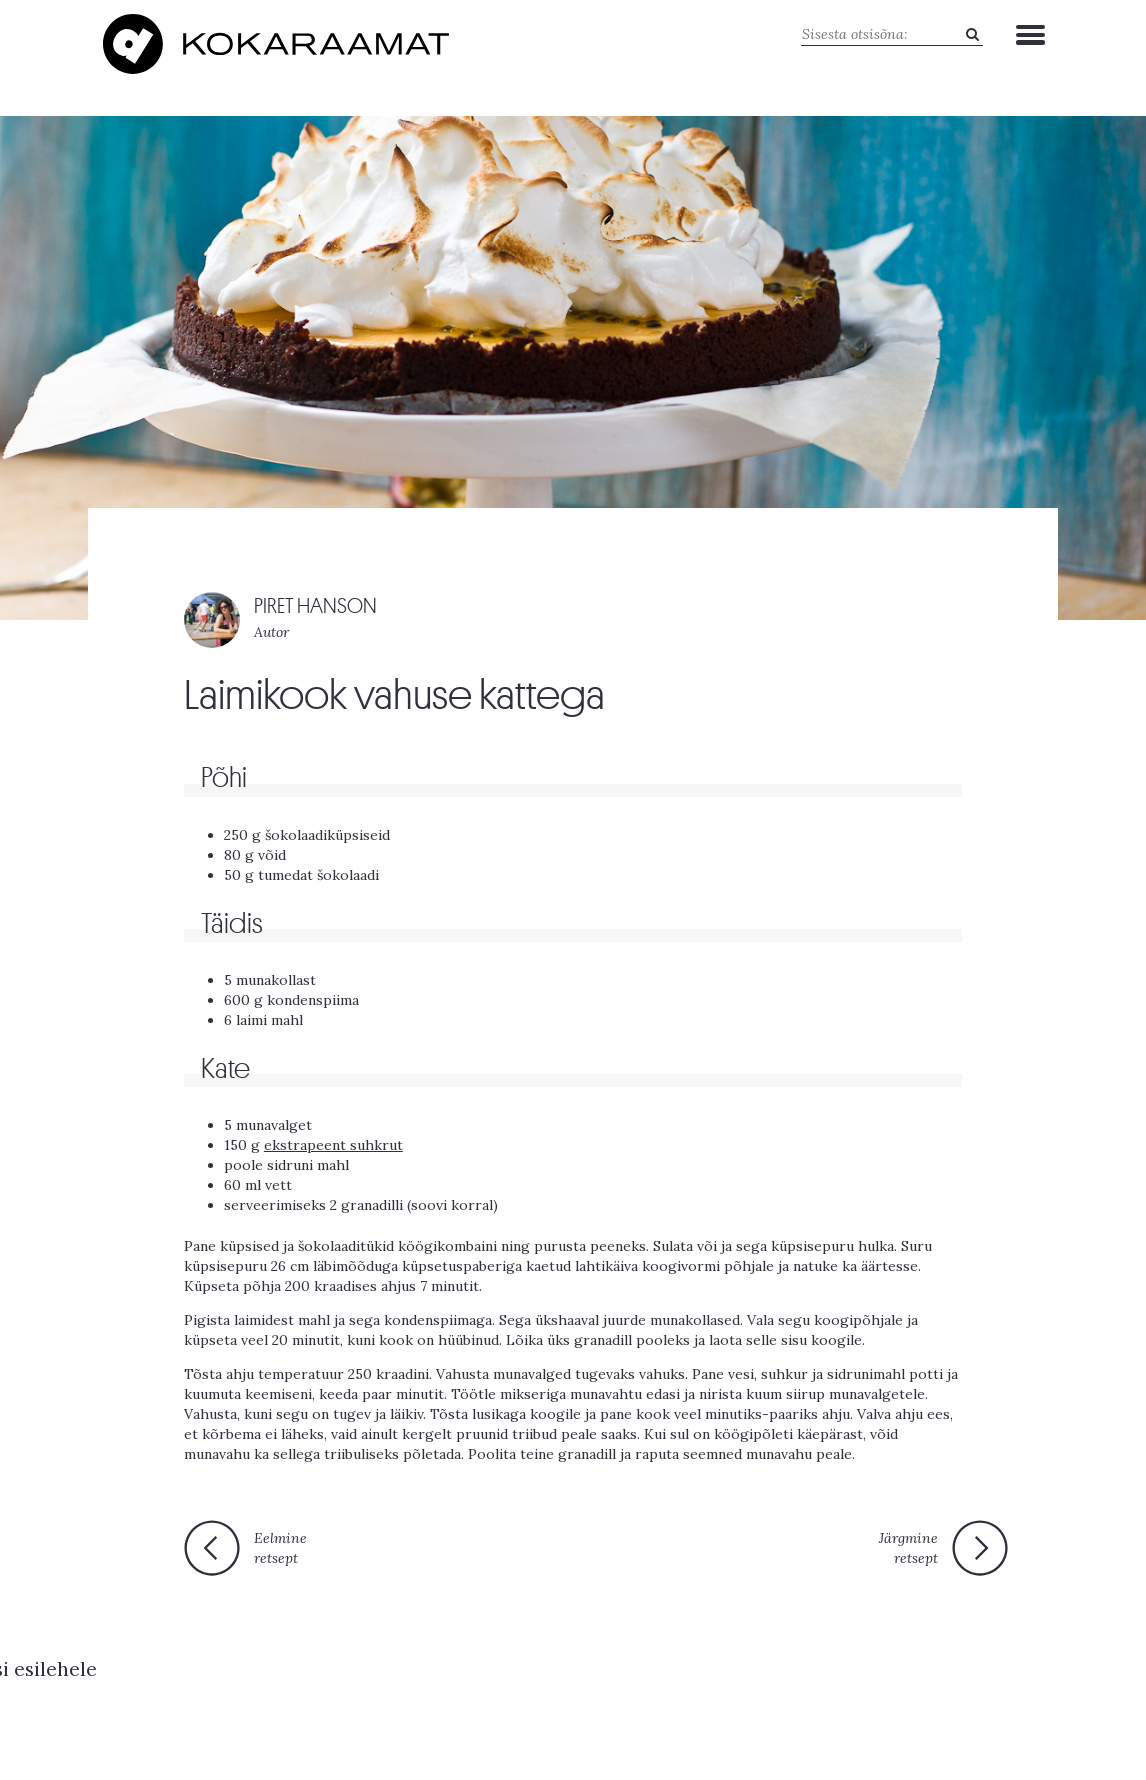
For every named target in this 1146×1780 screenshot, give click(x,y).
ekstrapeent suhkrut (333, 1136)
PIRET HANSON (315, 597)
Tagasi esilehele (561, 1546)
